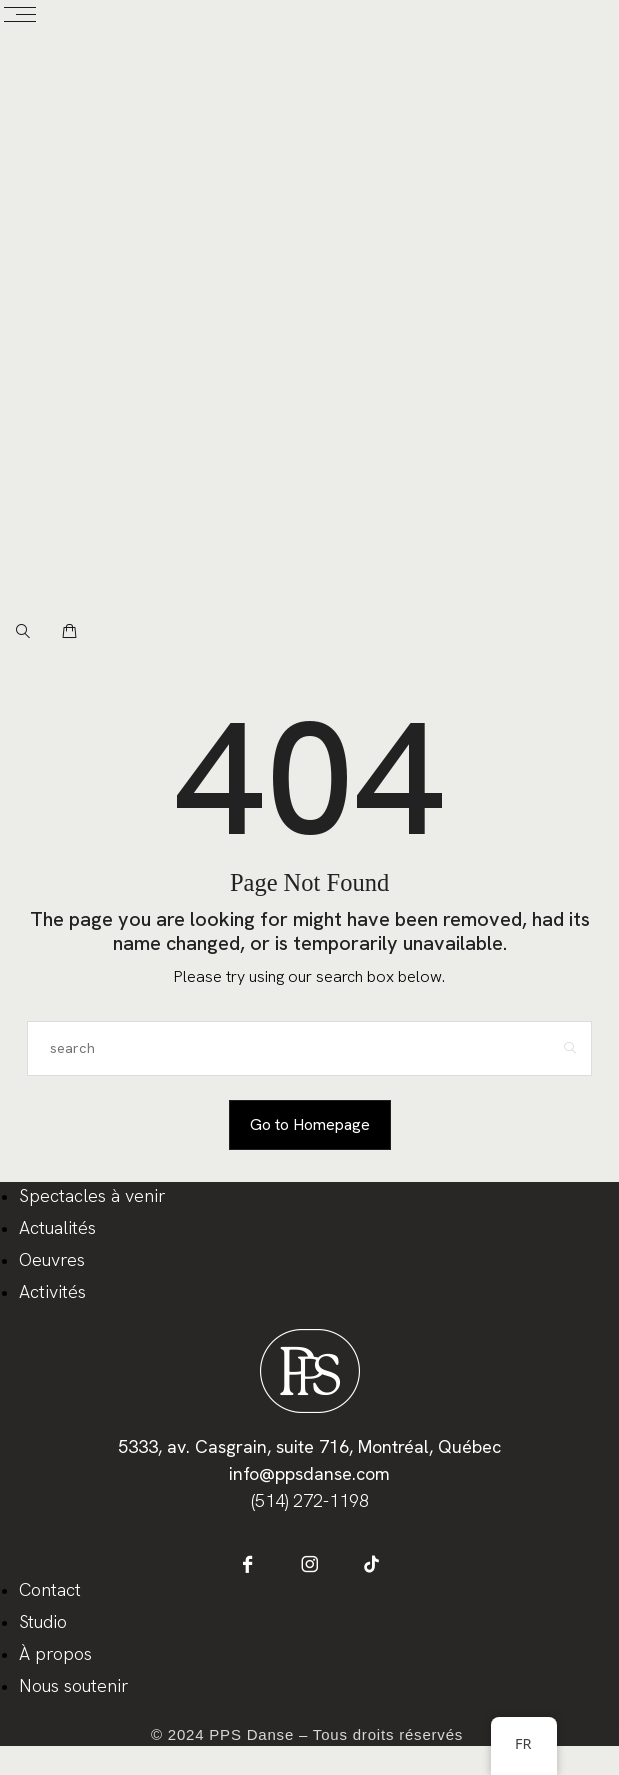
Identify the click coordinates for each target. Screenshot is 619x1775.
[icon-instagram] (309, 1564)
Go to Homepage (310, 1124)
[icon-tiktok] (371, 1564)
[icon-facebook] (247, 1564)
